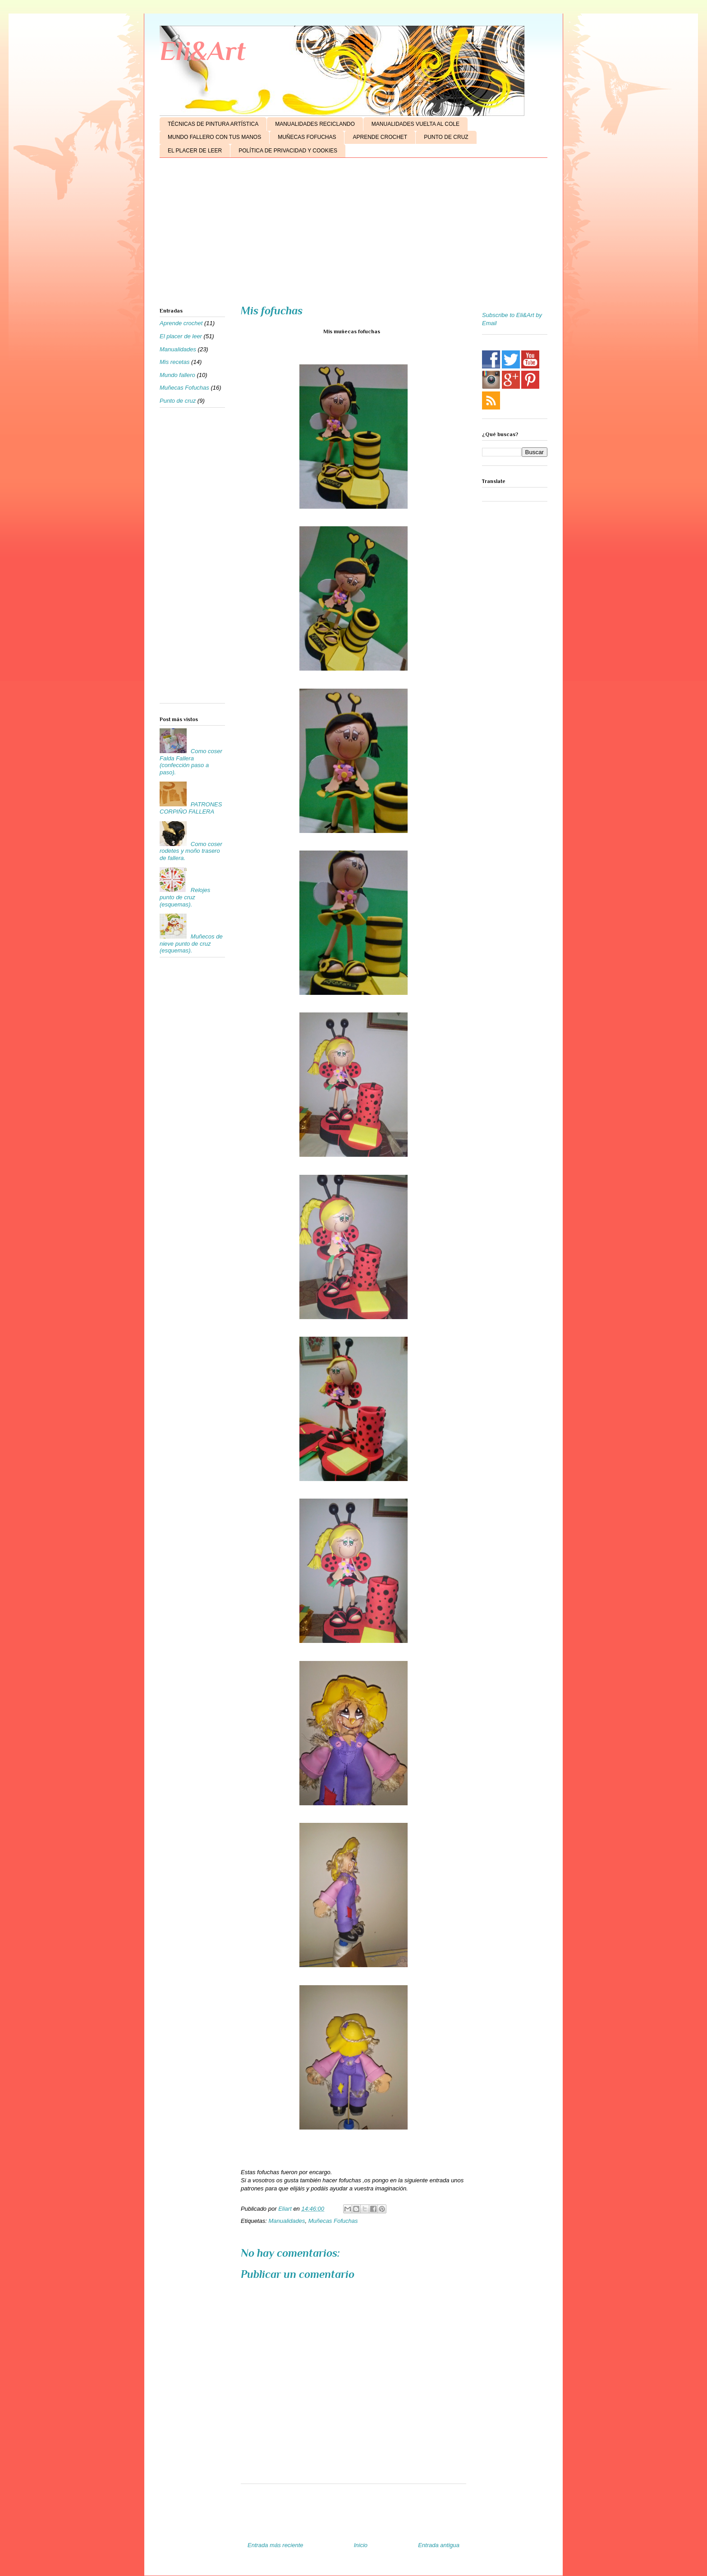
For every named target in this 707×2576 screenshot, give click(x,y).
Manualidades (286, 2220)
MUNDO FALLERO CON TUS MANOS (214, 137)
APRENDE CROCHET (380, 137)
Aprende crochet (181, 323)
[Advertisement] (353, 234)
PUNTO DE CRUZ (446, 137)
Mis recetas (174, 362)
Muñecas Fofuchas (333, 2220)
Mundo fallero (177, 375)
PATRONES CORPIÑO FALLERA (191, 808)
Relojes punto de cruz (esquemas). (185, 897)
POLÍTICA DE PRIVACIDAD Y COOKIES (288, 150)
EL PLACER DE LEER (195, 150)
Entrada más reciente (275, 2545)
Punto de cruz (178, 400)
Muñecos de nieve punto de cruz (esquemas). (191, 943)
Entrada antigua (438, 2545)
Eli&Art (203, 51)
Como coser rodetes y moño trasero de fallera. (191, 851)
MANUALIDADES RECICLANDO (315, 124)
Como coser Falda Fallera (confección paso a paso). (191, 762)
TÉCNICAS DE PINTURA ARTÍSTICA (213, 124)
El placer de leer (181, 336)
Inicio (360, 2545)
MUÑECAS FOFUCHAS (307, 137)
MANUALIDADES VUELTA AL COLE (415, 124)
